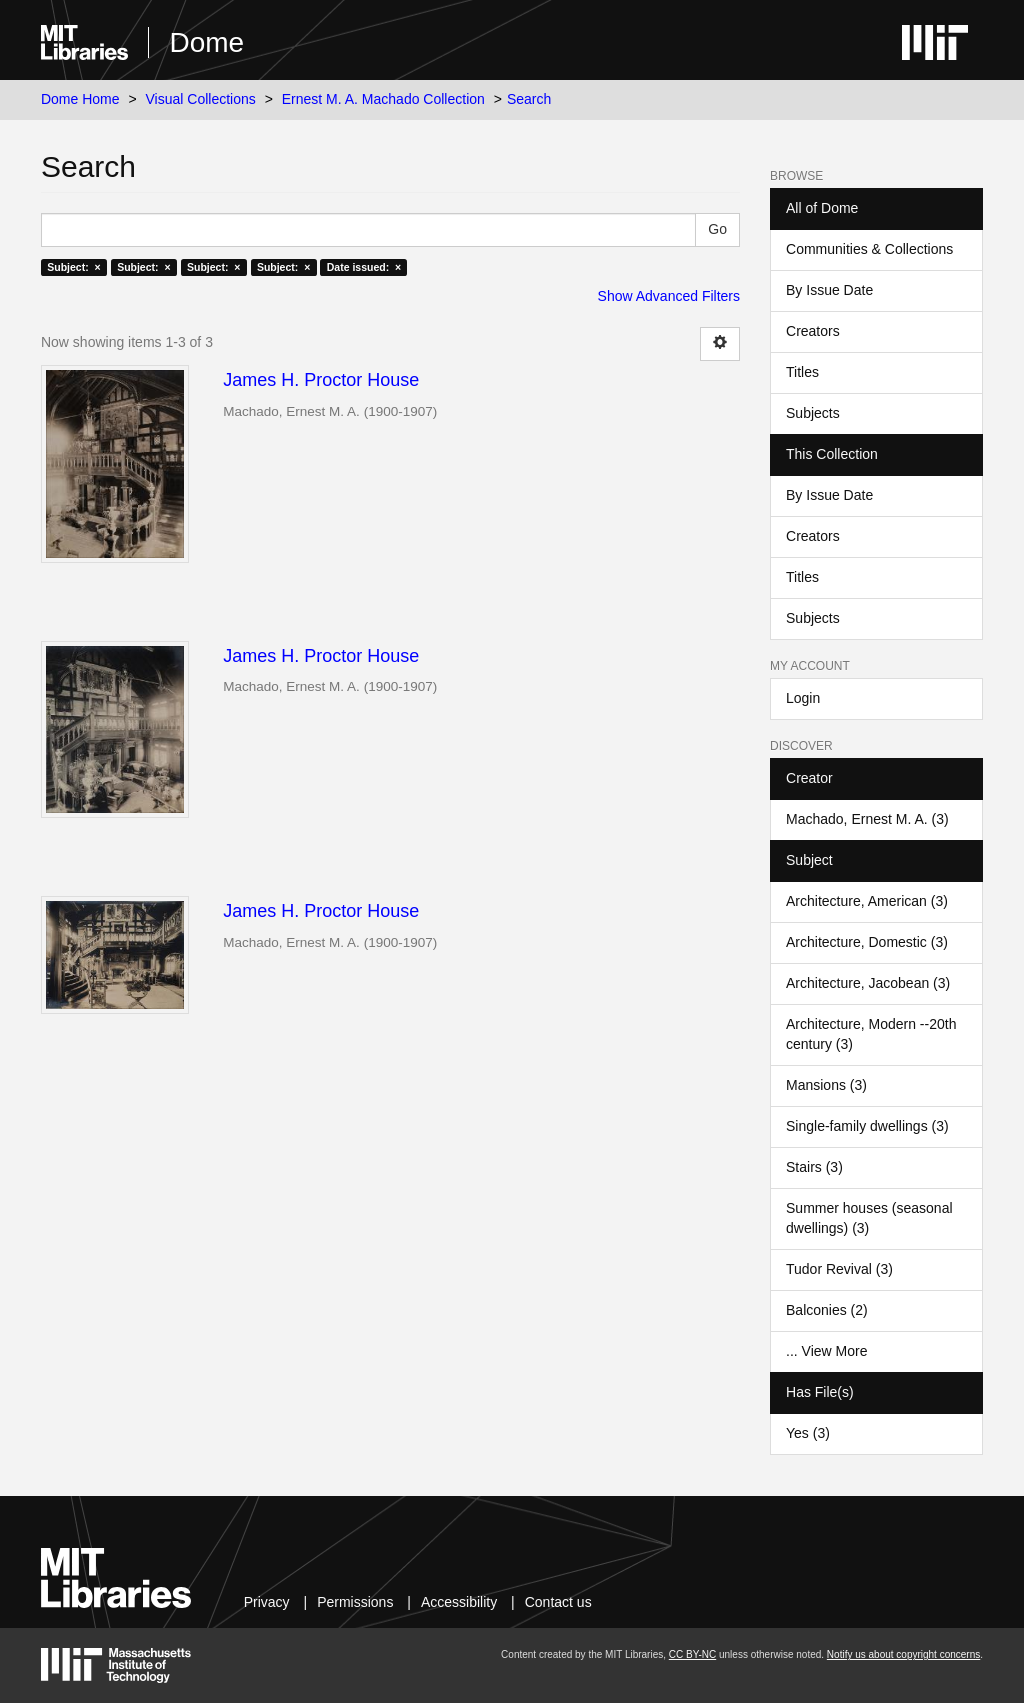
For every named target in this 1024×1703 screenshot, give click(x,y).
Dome (206, 42)
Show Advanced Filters (669, 296)
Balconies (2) (827, 1310)
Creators (813, 331)
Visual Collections (201, 99)
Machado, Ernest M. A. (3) (867, 819)
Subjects (813, 413)
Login (803, 698)
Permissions (355, 1602)
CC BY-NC (692, 1654)
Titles (802, 372)
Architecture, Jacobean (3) (868, 983)
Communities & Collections (869, 249)
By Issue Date (829, 290)
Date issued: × (364, 267)
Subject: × (73, 267)
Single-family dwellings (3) (867, 1126)
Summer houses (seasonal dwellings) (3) (869, 1218)
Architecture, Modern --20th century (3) (871, 1034)
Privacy (267, 1602)
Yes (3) (808, 1433)
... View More (826, 1351)
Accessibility (459, 1602)
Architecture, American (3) (867, 901)
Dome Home (80, 99)
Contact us (558, 1602)
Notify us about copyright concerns (903, 1654)
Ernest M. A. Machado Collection (383, 99)
